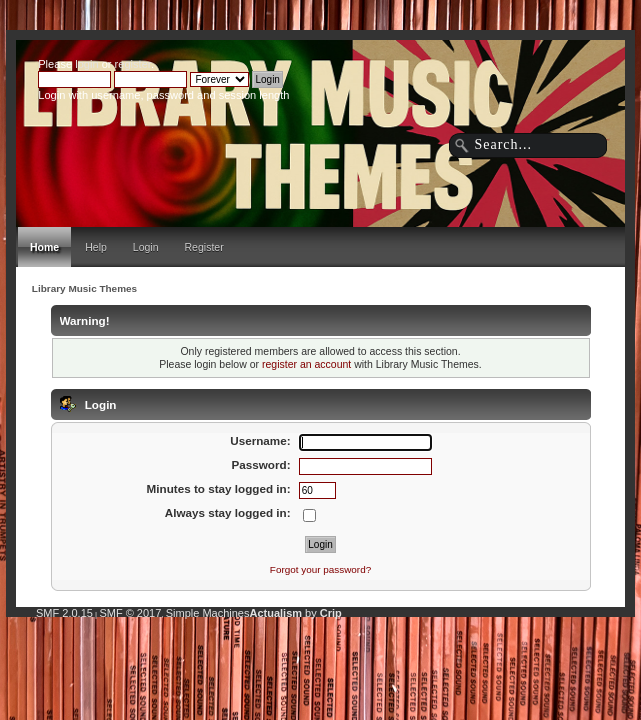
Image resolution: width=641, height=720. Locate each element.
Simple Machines (208, 613)
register (133, 64)
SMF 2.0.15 (64, 613)
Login (146, 247)
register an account (306, 364)
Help (96, 247)
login (86, 64)
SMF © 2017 (130, 613)
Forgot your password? (320, 569)
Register (204, 247)
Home (44, 247)
